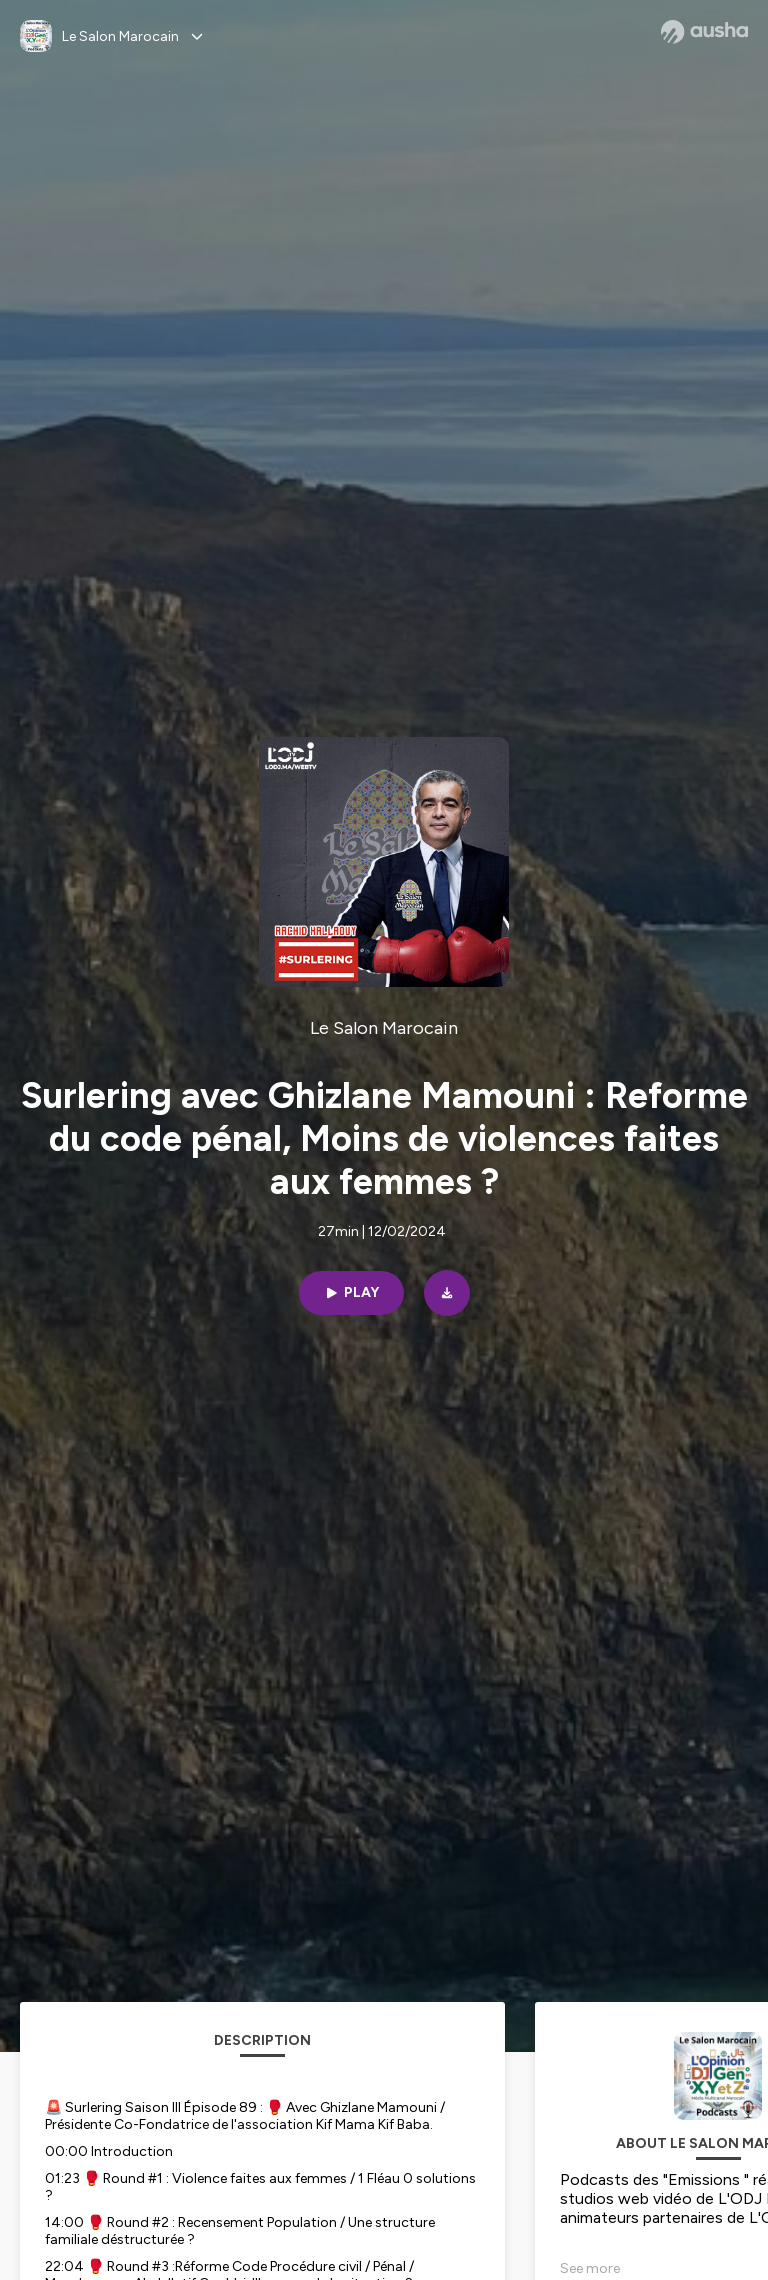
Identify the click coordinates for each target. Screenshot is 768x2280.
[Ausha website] (704, 32)
